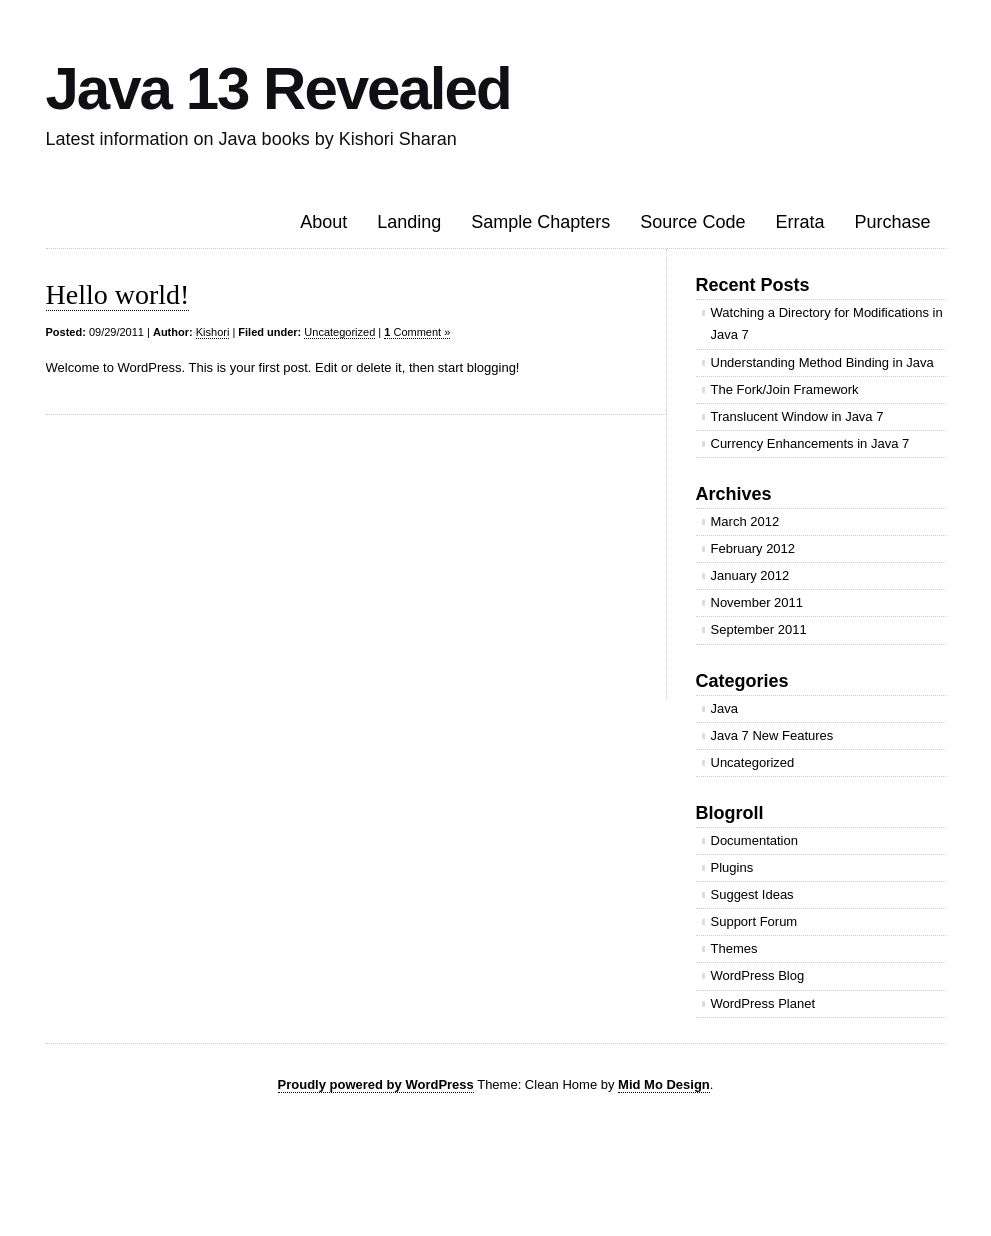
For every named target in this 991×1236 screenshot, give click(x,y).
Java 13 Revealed (278, 88)
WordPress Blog (758, 975)
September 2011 (759, 629)
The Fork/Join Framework (785, 389)
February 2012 (753, 548)
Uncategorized (339, 332)
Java (724, 708)
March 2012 (745, 521)
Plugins (732, 867)
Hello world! (118, 294)
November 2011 (757, 602)
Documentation (754, 840)
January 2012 (750, 575)
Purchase (892, 222)
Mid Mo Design (664, 1084)
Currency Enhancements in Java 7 (810, 443)
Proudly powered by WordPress (376, 1084)
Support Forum (754, 921)
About (323, 222)
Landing (409, 222)
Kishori (213, 332)
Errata (799, 222)
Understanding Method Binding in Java (822, 362)
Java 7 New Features (772, 735)
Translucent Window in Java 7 (797, 416)
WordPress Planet (763, 1003)
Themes (734, 948)
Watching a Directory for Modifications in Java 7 (827, 323)
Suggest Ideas (752, 894)
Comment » (417, 332)
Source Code (692, 222)
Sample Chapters (540, 222)
